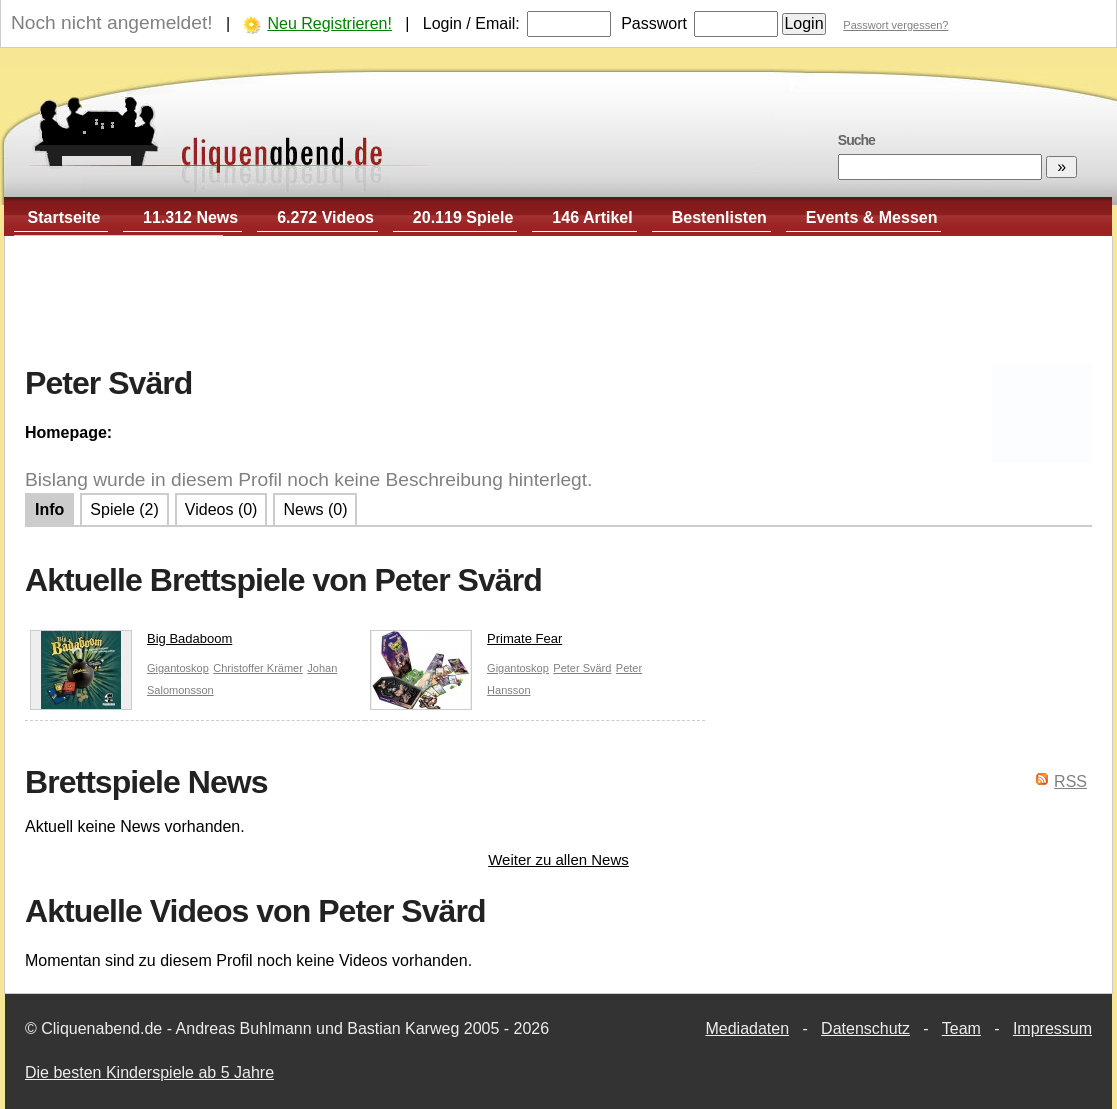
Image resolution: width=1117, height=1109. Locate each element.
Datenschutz (865, 1028)
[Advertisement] (559, 301)
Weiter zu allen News (558, 859)
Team (961, 1028)
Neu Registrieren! (329, 23)
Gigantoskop (178, 668)
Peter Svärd (582, 668)
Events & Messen (872, 217)
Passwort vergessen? (895, 25)
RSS (1070, 781)
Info (49, 509)
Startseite (64, 217)
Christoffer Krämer (258, 668)
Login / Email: (471, 23)
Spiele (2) (124, 509)
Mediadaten (747, 1028)
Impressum (1052, 1028)
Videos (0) (221, 509)
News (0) (315, 509)
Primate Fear (466, 643)
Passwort (654, 23)
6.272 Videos (325, 217)
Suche (856, 140)
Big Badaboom (131, 643)
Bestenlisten (719, 217)
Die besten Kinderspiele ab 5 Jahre (149, 1072)
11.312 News (190, 217)
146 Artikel (592, 217)
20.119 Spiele (463, 217)
